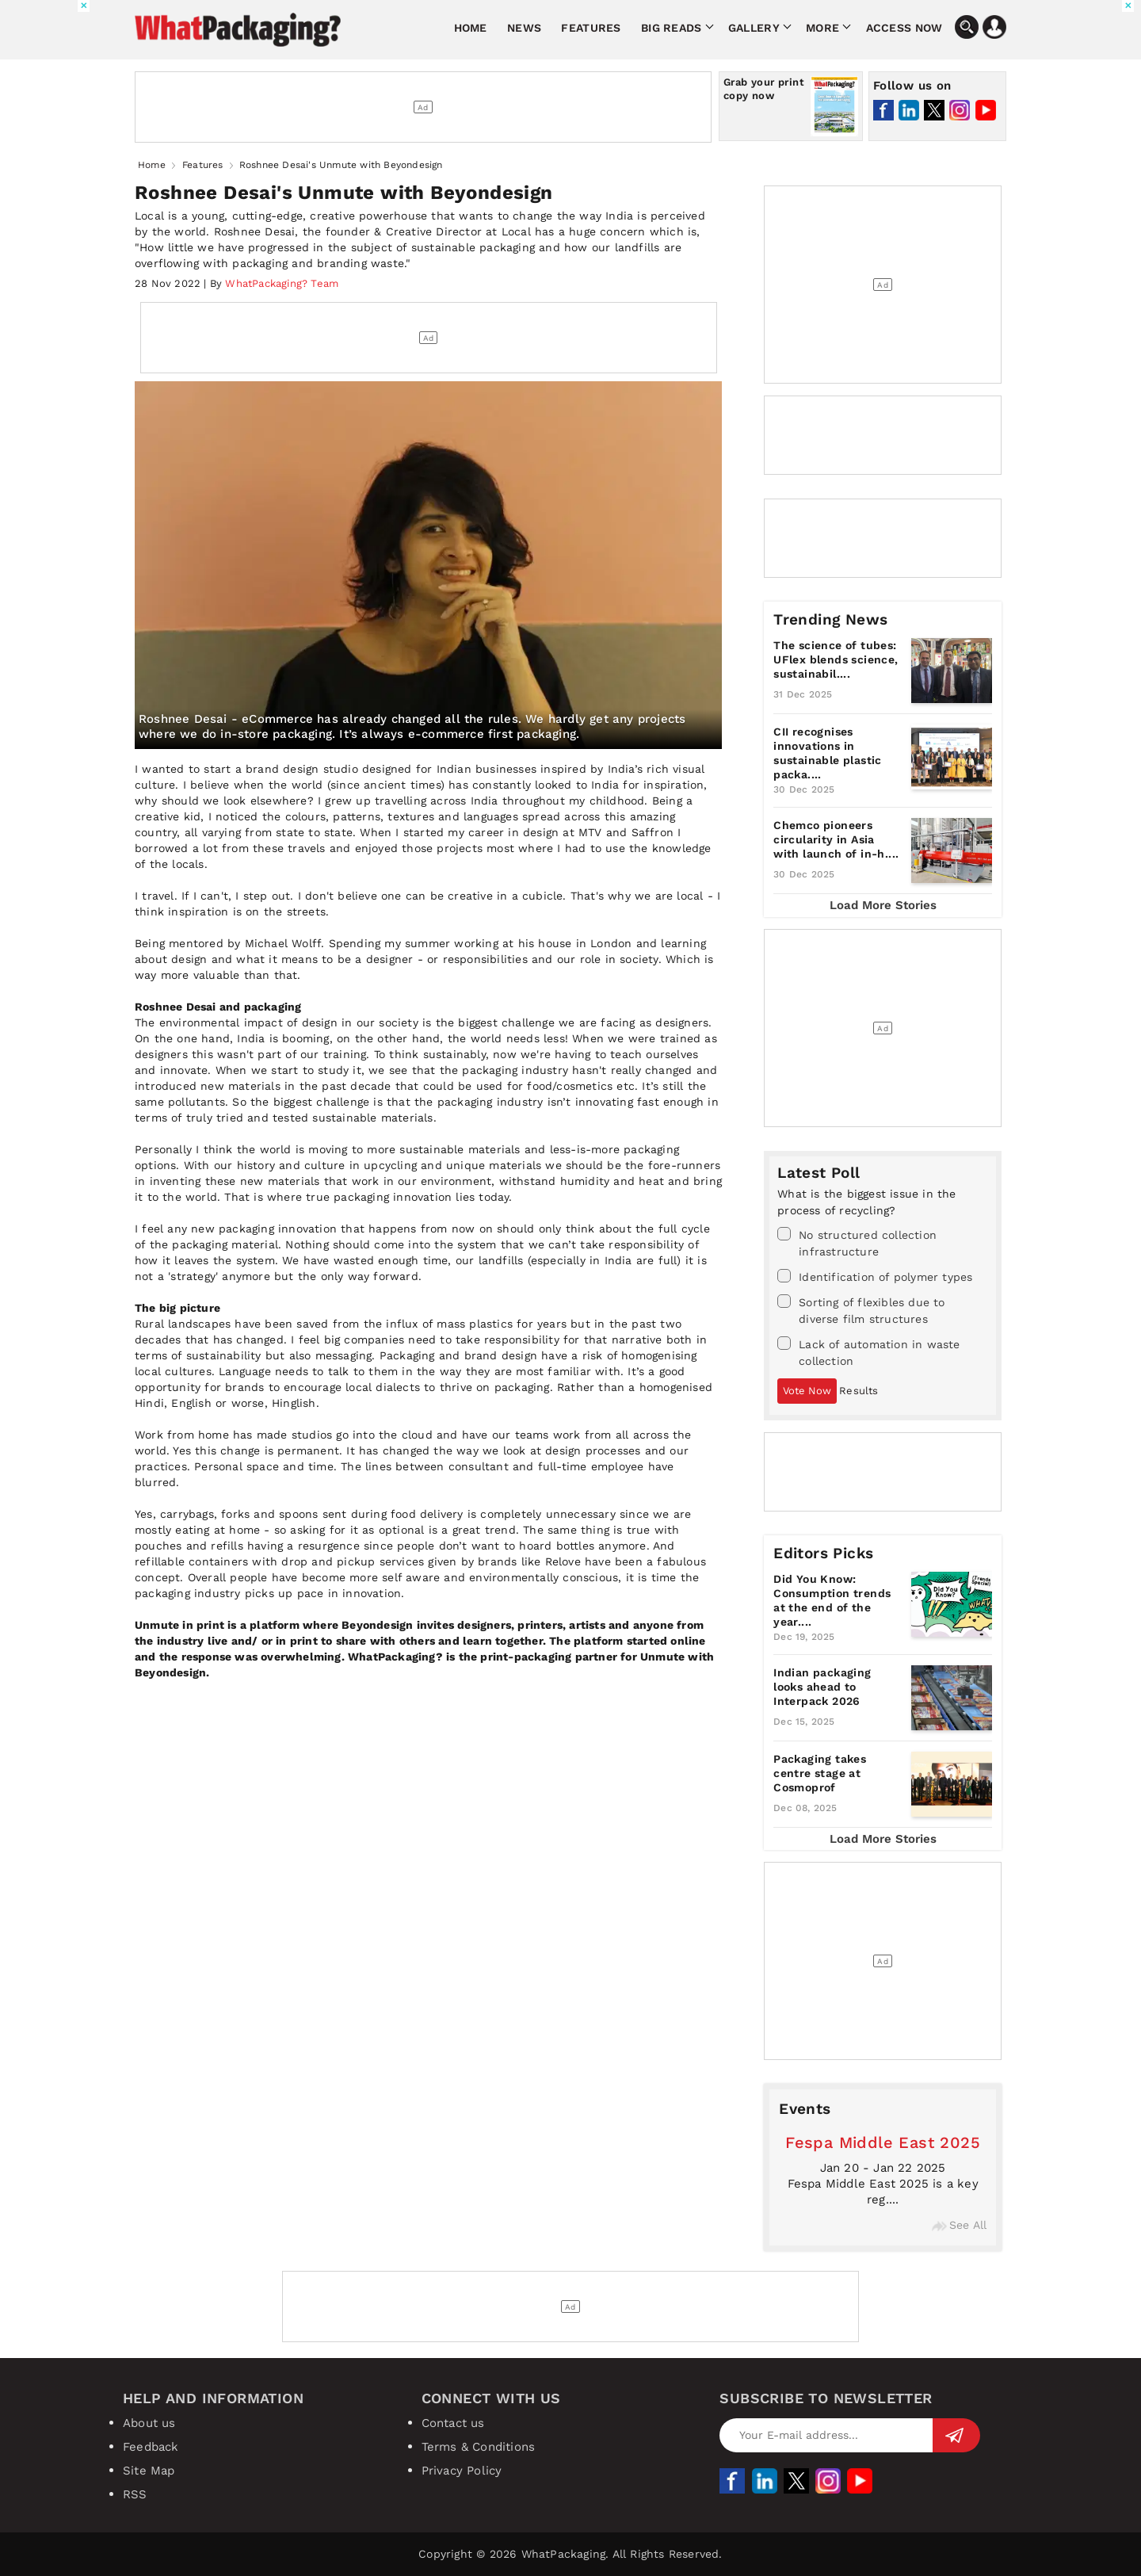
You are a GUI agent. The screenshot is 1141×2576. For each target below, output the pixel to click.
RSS (135, 2494)
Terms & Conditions (479, 2447)
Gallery (754, 27)
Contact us (453, 2423)
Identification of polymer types (874, 1276)
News (524, 27)
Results (858, 1391)
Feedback (151, 2447)
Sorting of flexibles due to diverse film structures (860, 1309)
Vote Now (807, 1391)
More (822, 27)
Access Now (904, 27)
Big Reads (671, 27)
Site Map (149, 2470)
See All (959, 2225)
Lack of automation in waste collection (868, 1351)
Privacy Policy (462, 2470)
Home (470, 27)
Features (590, 27)
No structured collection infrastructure (857, 1242)
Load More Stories (883, 905)
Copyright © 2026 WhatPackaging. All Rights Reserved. (570, 2553)
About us (149, 2423)
